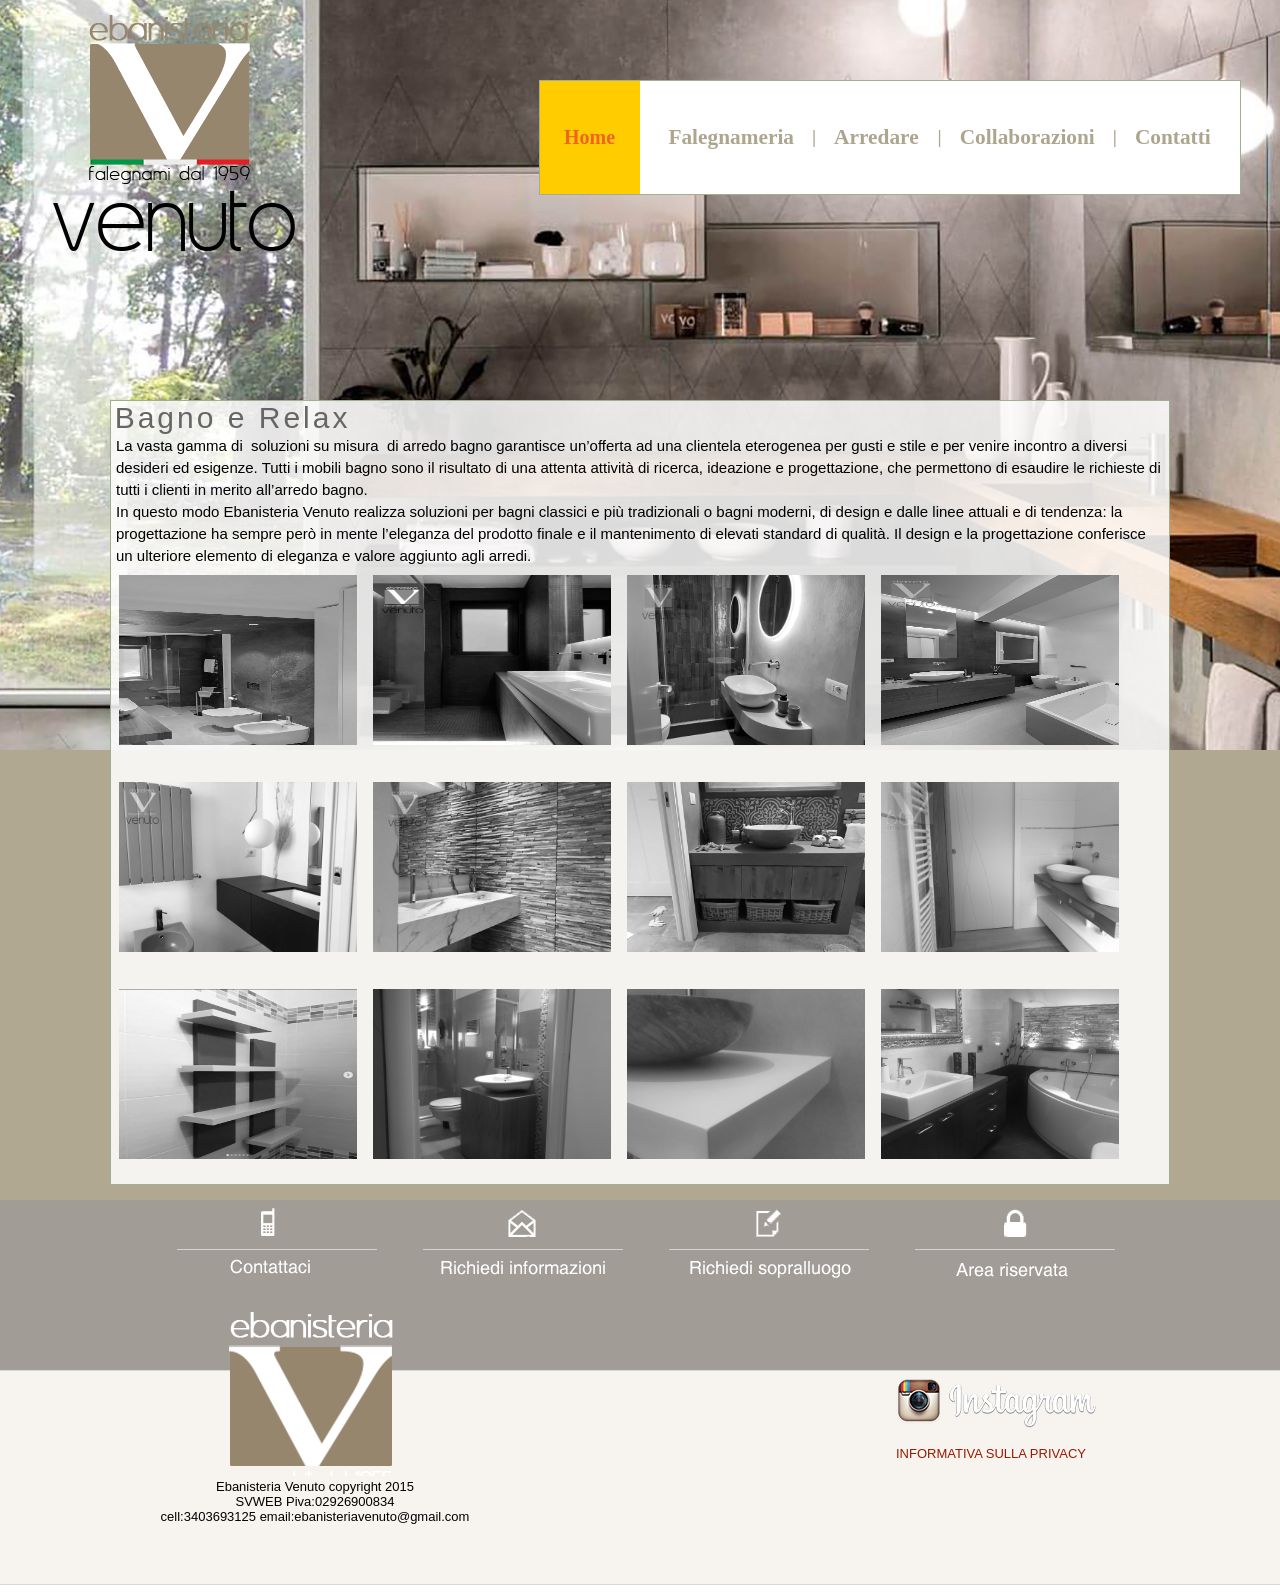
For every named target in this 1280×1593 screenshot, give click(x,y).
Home (589, 137)
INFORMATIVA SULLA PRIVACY (991, 1453)
